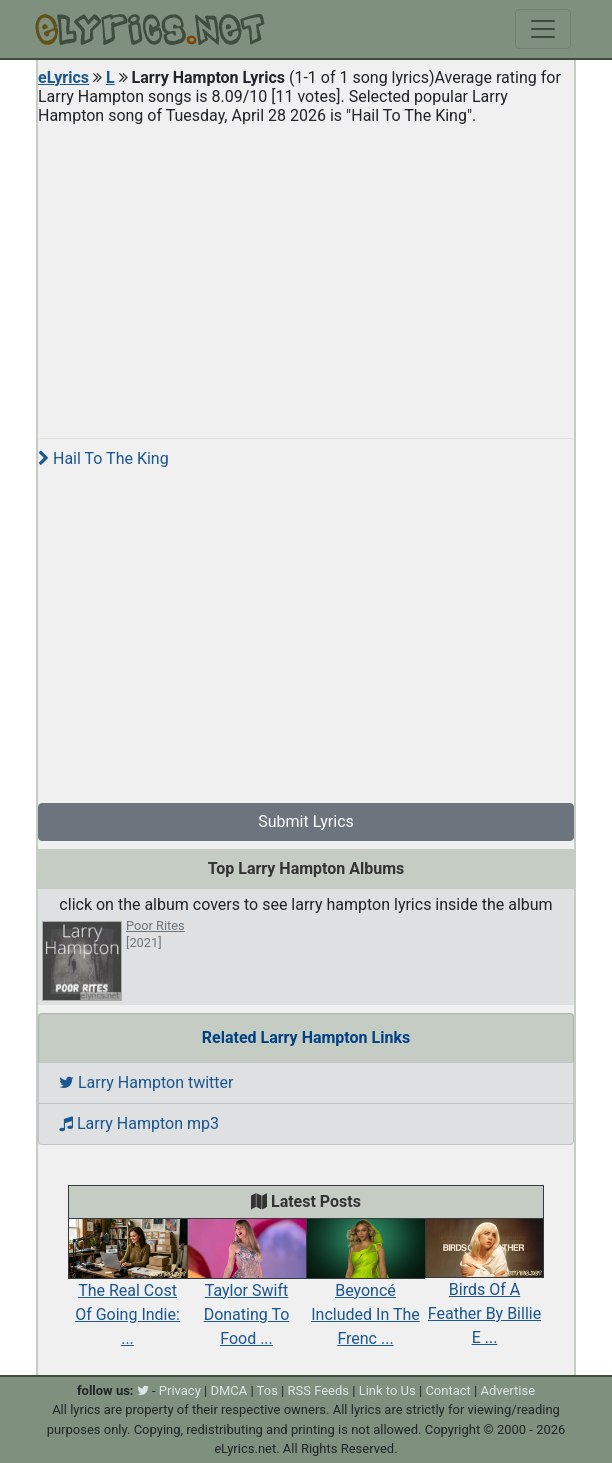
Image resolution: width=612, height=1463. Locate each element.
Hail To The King (103, 458)
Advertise (507, 1390)
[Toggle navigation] (543, 29)
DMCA (228, 1390)
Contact (447, 1390)
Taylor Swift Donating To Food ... (246, 1292)
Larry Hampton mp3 (139, 1123)
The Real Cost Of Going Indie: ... (127, 1292)
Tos (267, 1390)
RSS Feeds (319, 1390)
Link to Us (387, 1390)
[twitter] (143, 1390)
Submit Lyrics (306, 821)
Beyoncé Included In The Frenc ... (365, 1292)
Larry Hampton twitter (146, 1082)
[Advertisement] (306, 274)
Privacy (180, 1390)
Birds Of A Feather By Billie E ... (484, 1292)
